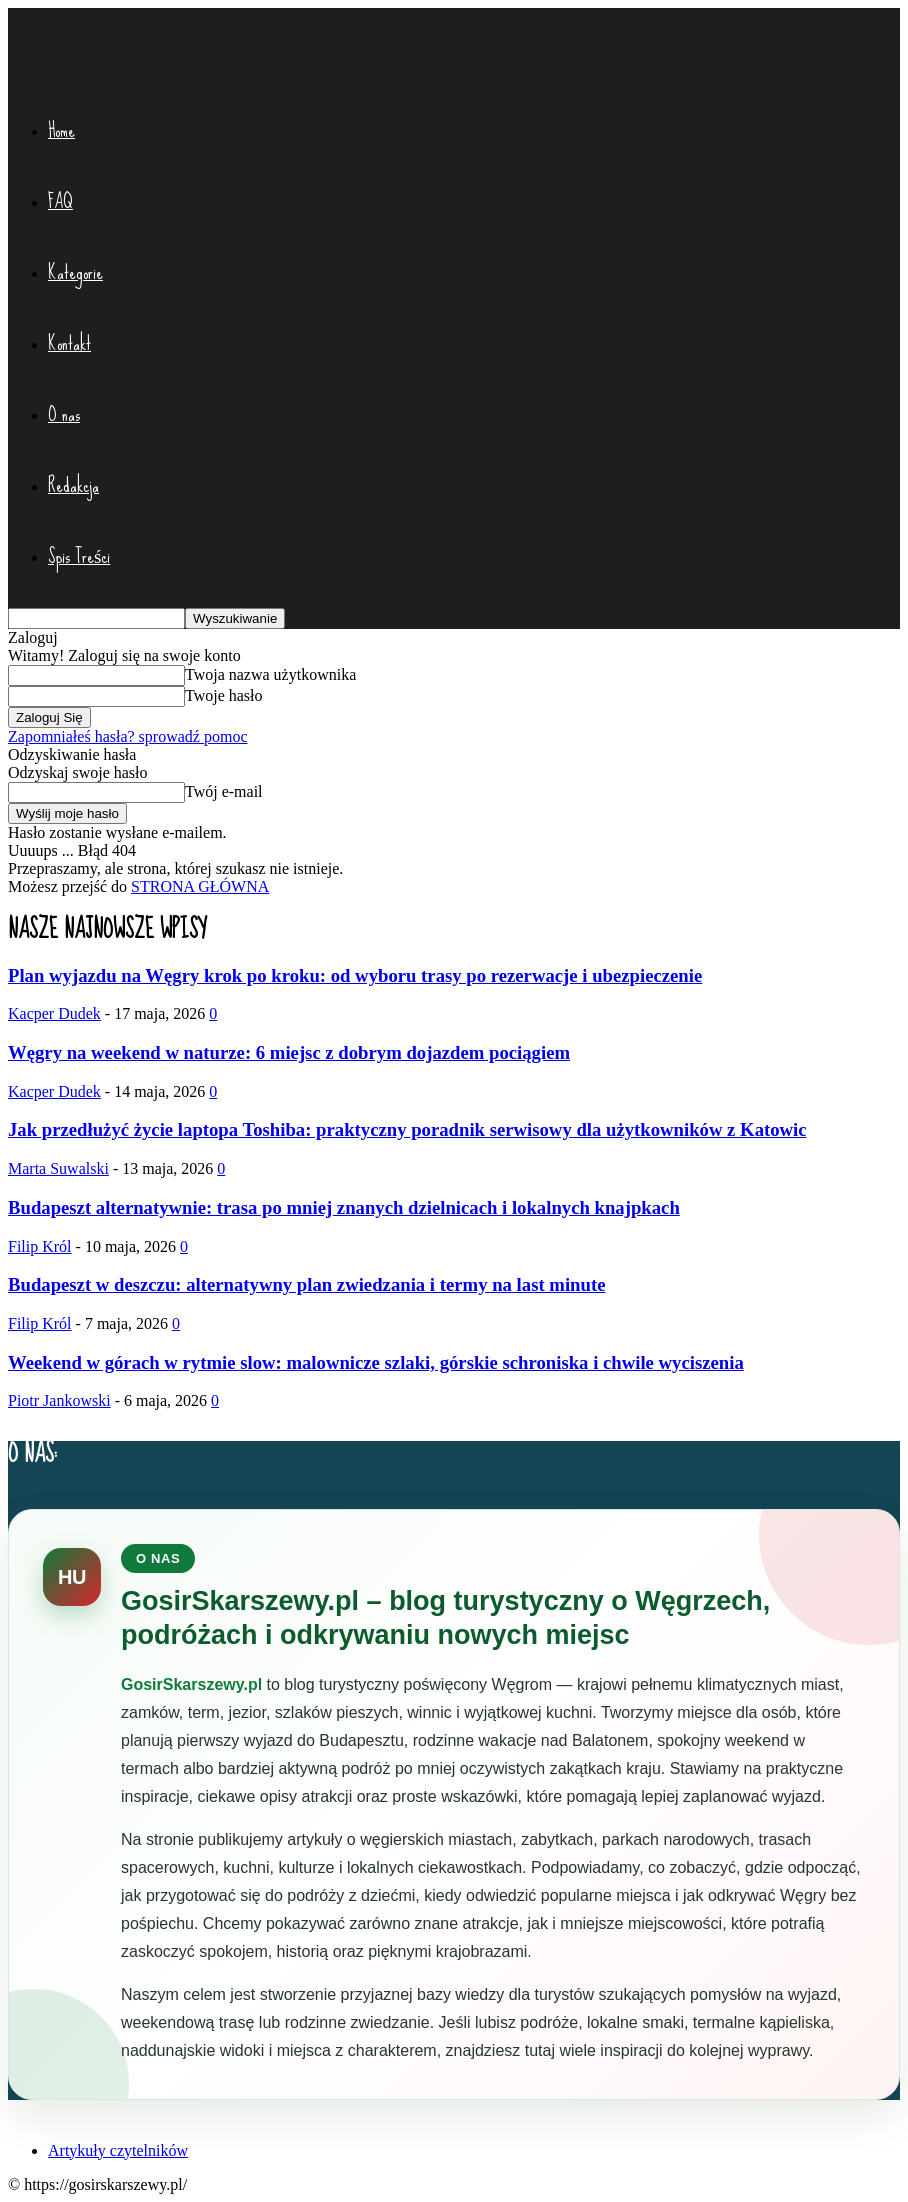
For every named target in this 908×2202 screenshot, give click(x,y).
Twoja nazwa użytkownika (270, 674)
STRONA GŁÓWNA (200, 886)
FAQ (60, 201)
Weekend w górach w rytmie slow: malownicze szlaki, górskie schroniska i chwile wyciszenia (376, 1362)
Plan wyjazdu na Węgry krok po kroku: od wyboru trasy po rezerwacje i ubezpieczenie (355, 975)
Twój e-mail (224, 791)
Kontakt (69, 343)
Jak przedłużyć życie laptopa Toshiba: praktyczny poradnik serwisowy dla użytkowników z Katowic (407, 1129)
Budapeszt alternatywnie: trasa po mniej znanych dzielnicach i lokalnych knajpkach (344, 1207)
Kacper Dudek (54, 1013)
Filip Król (40, 1246)
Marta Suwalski (58, 1168)
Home (61, 130)
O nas (64, 414)
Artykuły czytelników (118, 2150)
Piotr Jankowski (59, 1400)
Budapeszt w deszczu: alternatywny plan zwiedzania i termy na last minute (306, 1284)
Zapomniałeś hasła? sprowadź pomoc (127, 736)
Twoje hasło (224, 695)
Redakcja (73, 485)
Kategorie (75, 272)
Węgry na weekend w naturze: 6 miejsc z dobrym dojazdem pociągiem (289, 1052)
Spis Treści (79, 556)
